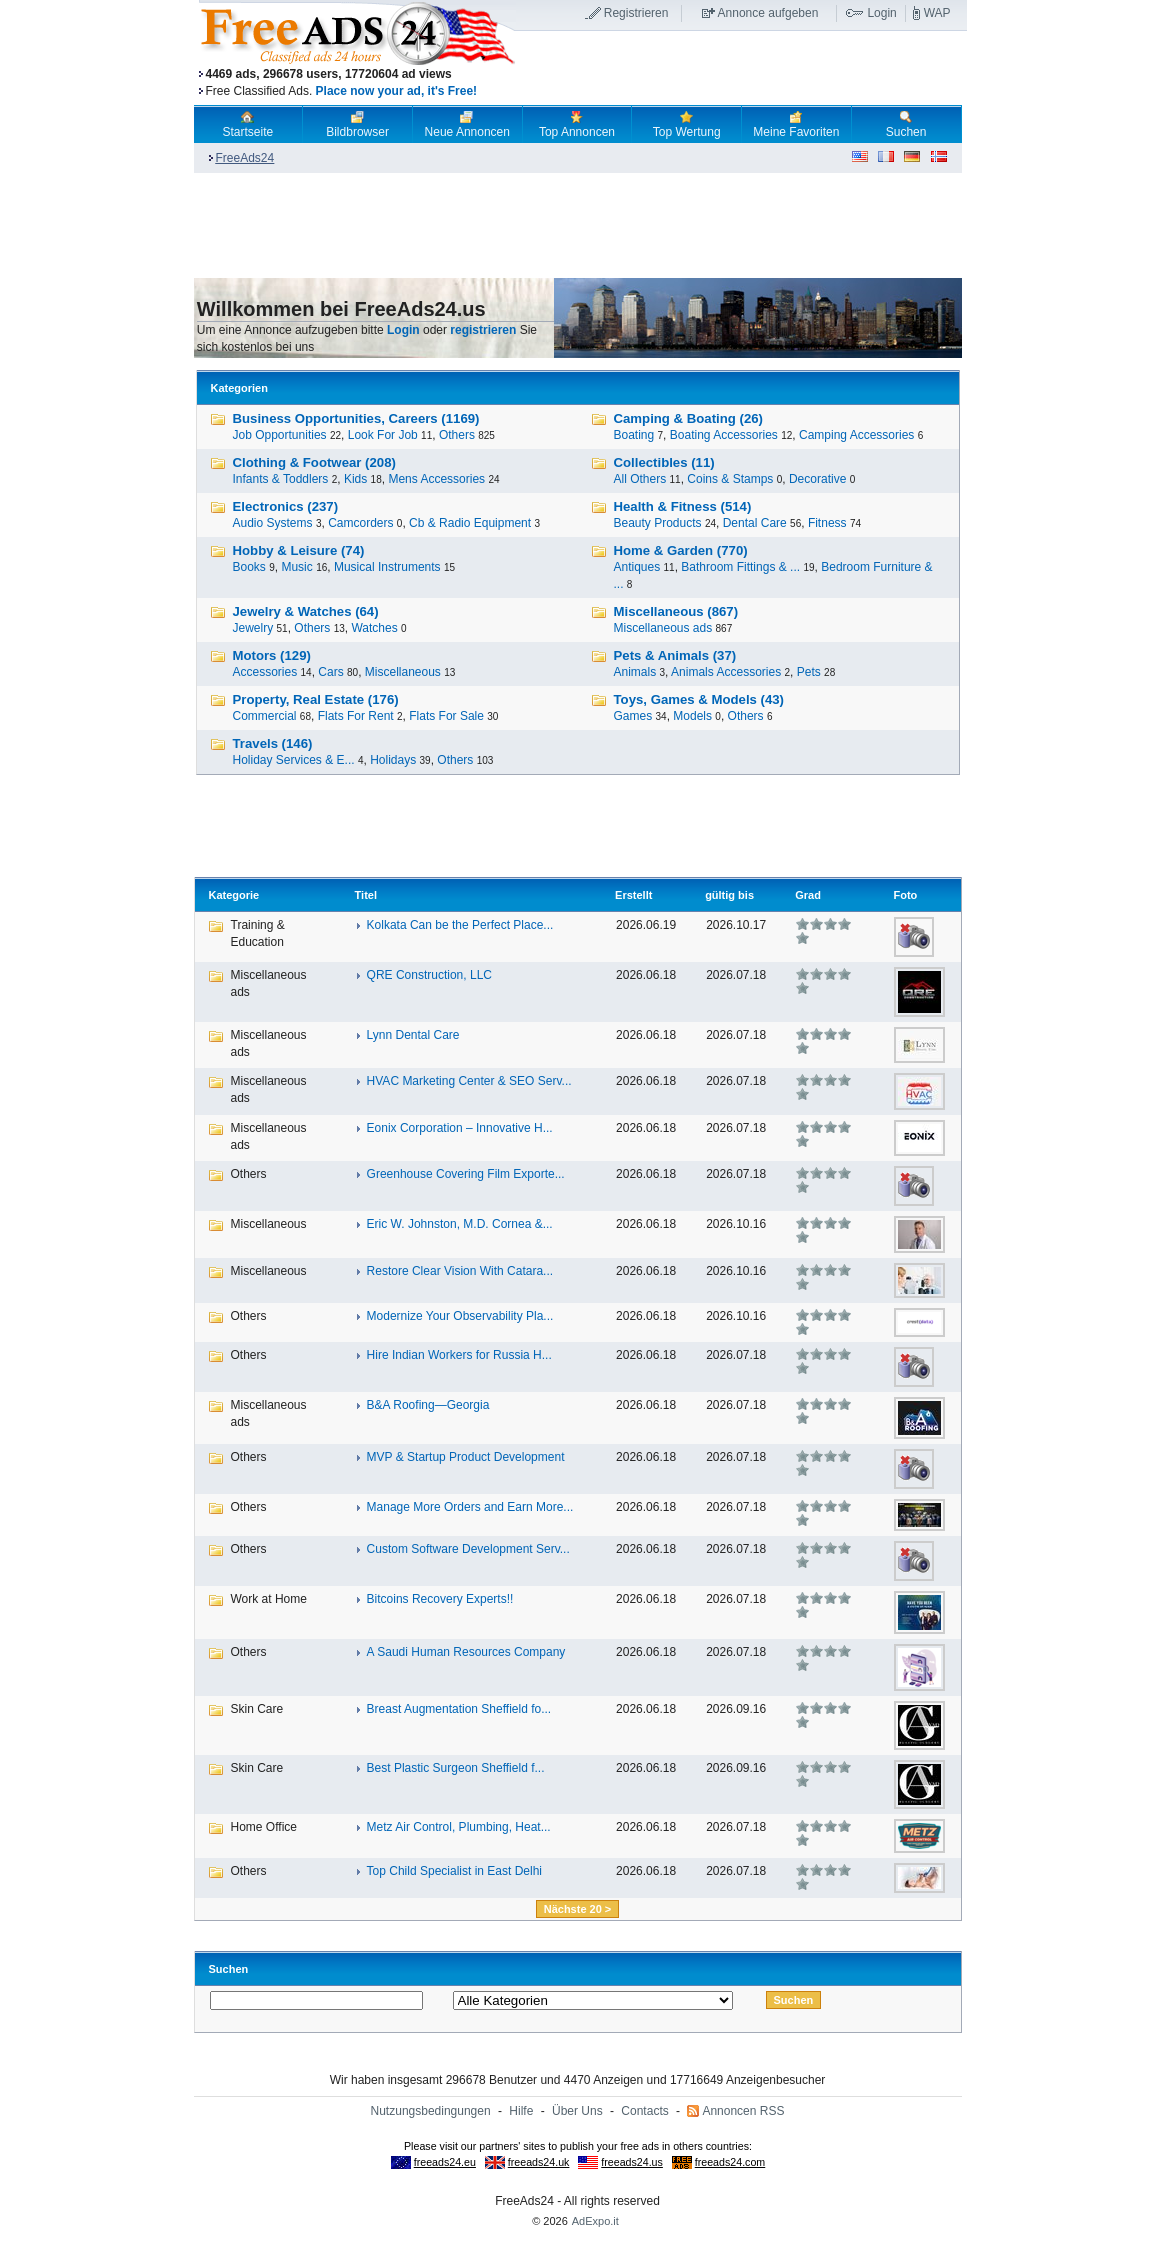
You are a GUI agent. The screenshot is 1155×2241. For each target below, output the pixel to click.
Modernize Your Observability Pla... (460, 1316)
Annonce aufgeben (768, 13)
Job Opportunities (280, 435)
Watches (374, 628)
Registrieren (636, 13)
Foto (905, 895)
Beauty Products (658, 523)
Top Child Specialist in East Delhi (454, 1871)
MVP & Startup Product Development (466, 1457)
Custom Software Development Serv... (468, 1549)
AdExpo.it (595, 2221)
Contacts (644, 2111)
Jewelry (253, 628)
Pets (809, 672)
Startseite (248, 124)
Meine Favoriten (796, 124)
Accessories (265, 672)
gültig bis (729, 895)
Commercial (265, 716)
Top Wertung (687, 124)
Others (457, 435)
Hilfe (521, 2111)
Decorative (817, 479)
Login (881, 13)
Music (296, 567)
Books (249, 567)
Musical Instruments (387, 567)
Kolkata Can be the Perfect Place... (460, 925)
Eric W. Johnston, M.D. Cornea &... (460, 1224)
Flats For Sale (446, 716)
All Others (640, 479)
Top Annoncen (577, 124)
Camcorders (360, 523)
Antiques (637, 567)
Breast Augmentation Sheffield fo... (459, 1709)
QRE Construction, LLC (429, 975)
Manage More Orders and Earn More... (470, 1507)
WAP (937, 13)
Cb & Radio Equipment (470, 523)
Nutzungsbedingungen (431, 2111)
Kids (355, 479)
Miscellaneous (403, 672)
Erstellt (633, 895)
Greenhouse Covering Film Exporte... (466, 1174)
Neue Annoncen (467, 124)
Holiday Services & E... (294, 760)
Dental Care (755, 523)
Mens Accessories (436, 479)
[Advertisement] (741, 69)
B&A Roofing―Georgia (428, 1405)
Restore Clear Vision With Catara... (460, 1271)
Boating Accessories (724, 435)
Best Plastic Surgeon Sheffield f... (456, 1768)
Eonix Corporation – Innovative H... (460, 1128)
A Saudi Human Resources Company (466, 1652)
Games (633, 716)
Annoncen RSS (743, 2111)
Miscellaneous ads (663, 628)
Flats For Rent (356, 716)
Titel (366, 895)
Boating (634, 435)
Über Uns (577, 2111)
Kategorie (234, 895)
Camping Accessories (856, 435)
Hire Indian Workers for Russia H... (459, 1355)
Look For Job (383, 435)
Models (692, 716)
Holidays (393, 760)
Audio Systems (273, 523)
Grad (808, 895)
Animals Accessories (726, 672)
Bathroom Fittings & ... (740, 567)
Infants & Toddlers (281, 479)
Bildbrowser (357, 124)
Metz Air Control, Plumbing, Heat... (459, 1827)
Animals (635, 672)
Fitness (827, 523)
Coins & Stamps (730, 479)
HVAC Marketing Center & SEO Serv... (469, 1081)
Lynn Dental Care (413, 1035)
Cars (330, 672)
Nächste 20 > (578, 1909)
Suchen (906, 124)
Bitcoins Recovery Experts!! (440, 1599)
